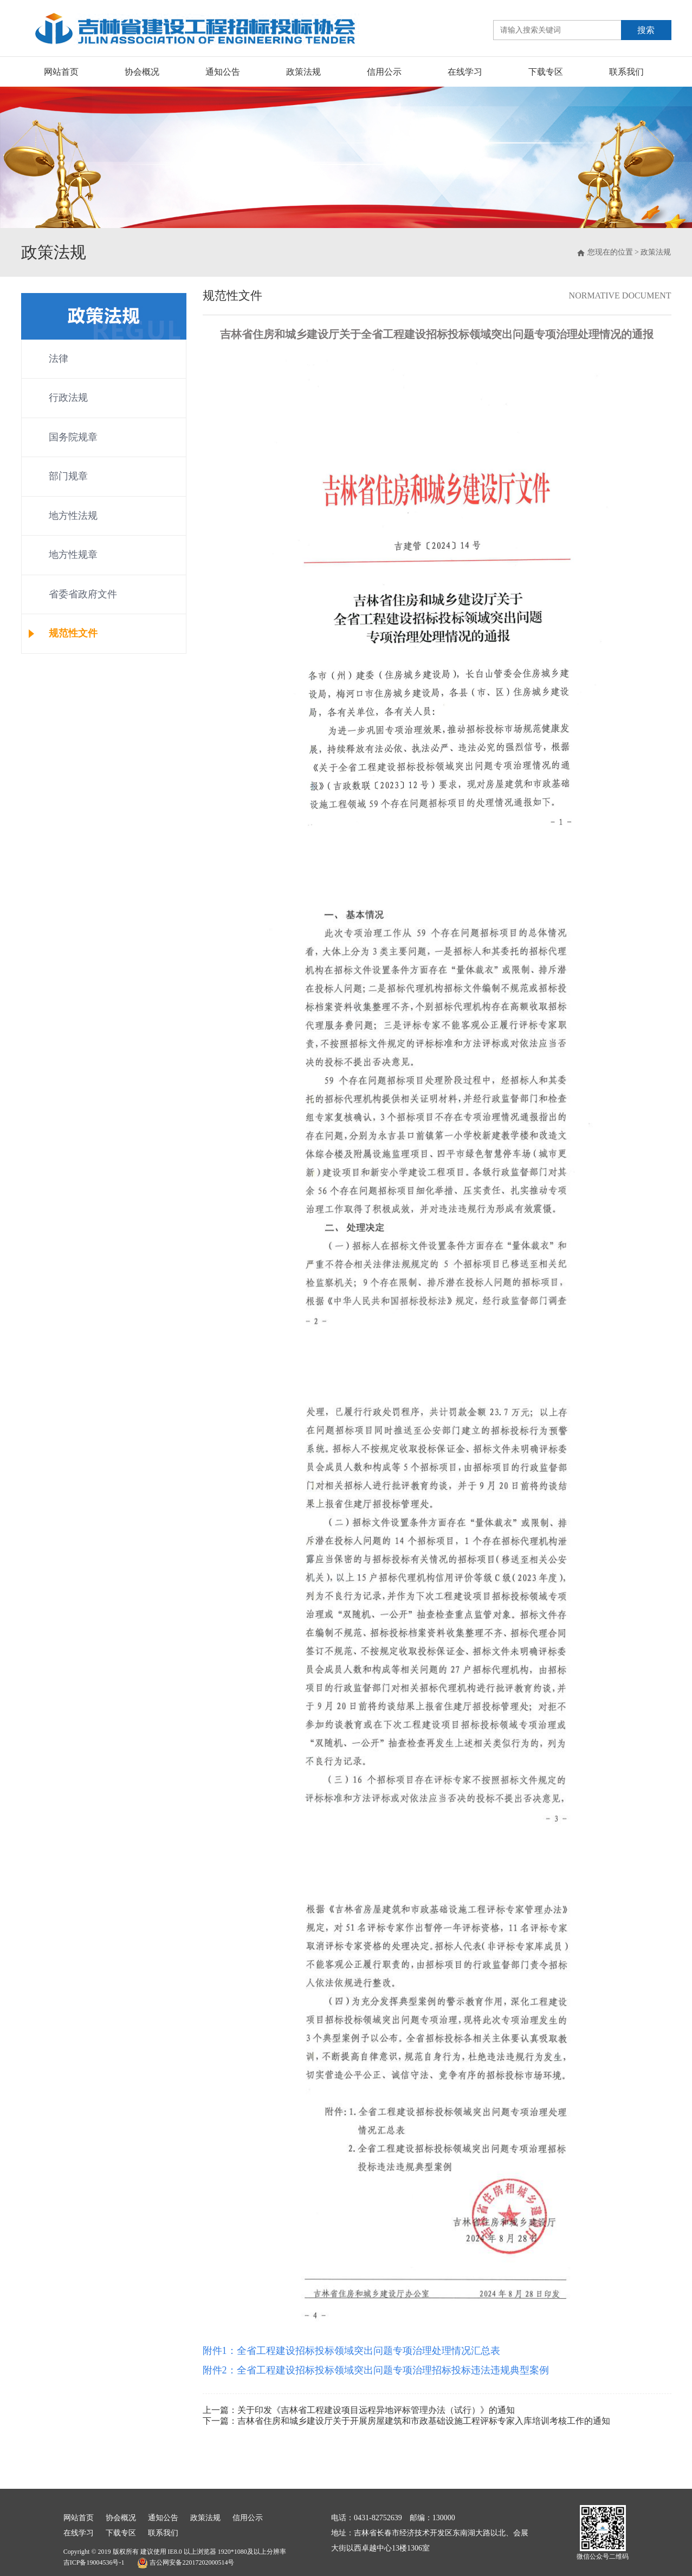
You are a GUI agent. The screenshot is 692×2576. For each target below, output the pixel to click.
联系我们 (626, 71)
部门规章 (68, 476)
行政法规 (68, 397)
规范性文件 (73, 633)
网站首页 (61, 71)
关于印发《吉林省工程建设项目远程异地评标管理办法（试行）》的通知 (376, 2410)
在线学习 (465, 71)
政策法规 (303, 71)
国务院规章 (73, 437)
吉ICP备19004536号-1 (94, 2562)
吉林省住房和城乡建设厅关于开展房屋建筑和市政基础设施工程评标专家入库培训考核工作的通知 (423, 2420)
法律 (58, 358)
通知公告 (222, 71)
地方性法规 (73, 515)
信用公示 (384, 71)
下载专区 (545, 71)
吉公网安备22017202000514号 (185, 2563)
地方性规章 (73, 554)
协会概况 (142, 71)
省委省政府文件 (83, 594)
